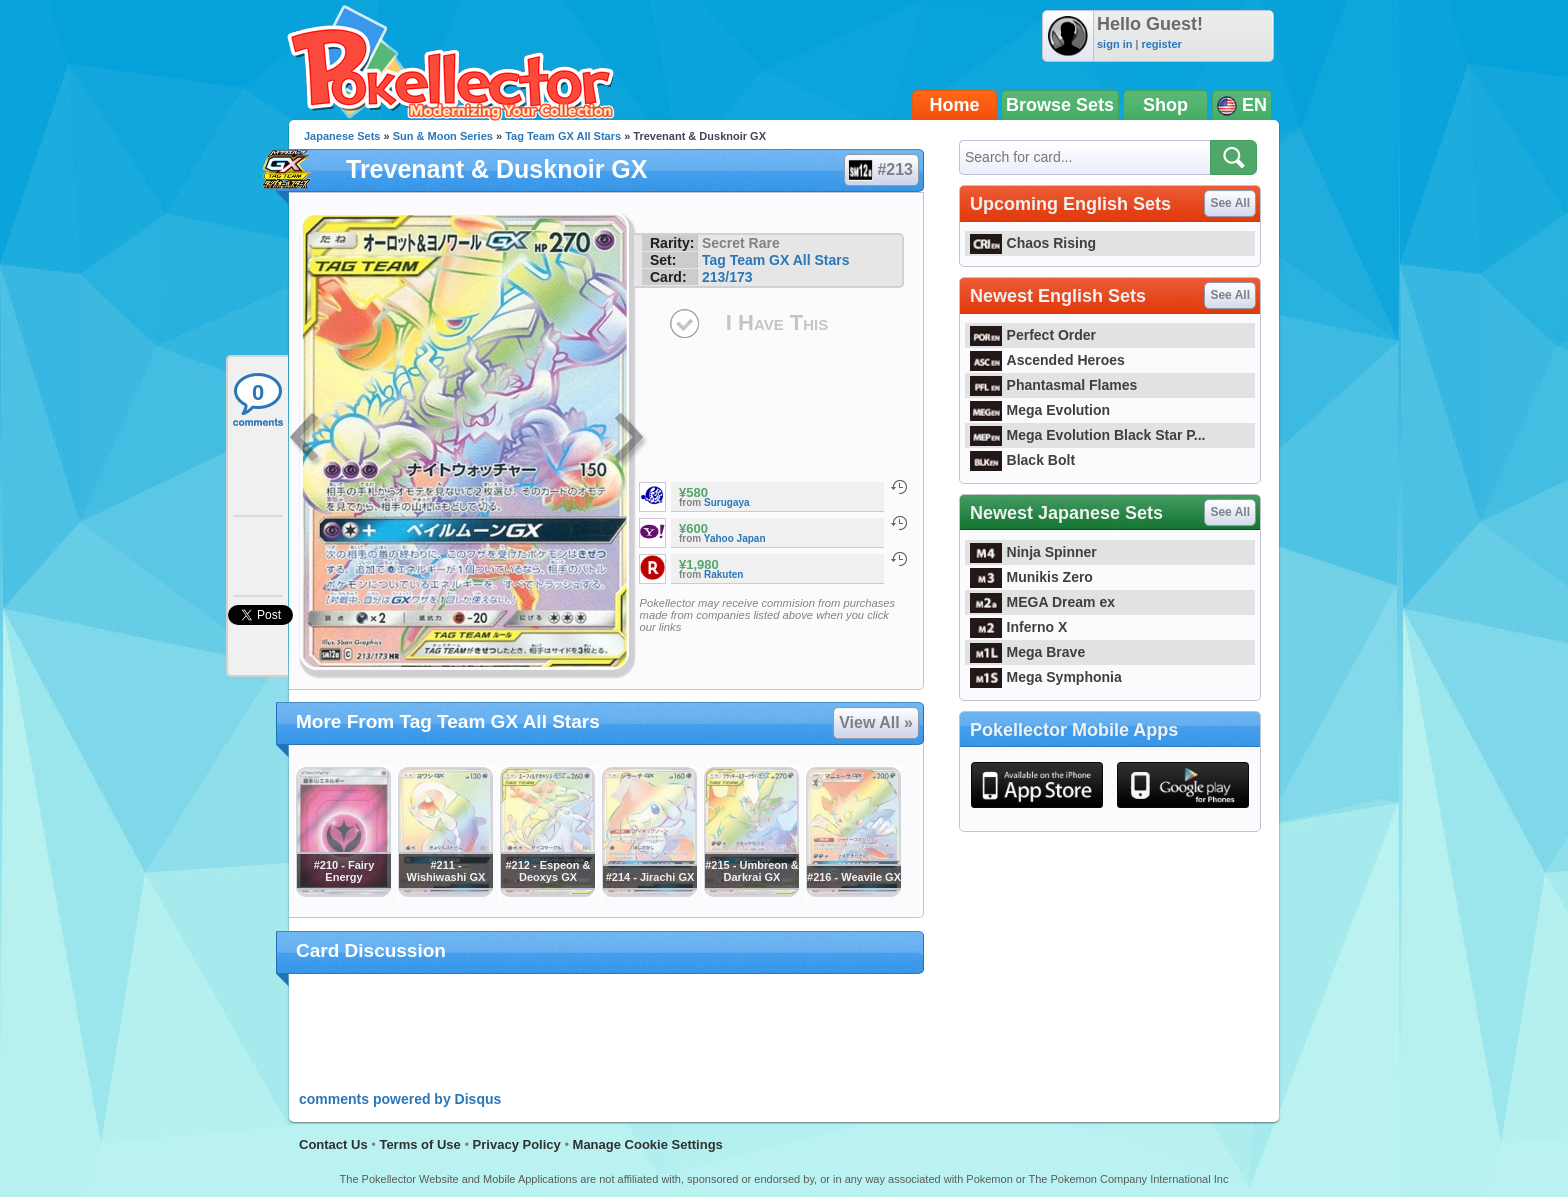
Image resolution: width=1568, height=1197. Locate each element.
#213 (880, 170)
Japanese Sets (342, 136)
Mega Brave (1027, 652)
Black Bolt (1022, 460)
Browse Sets (1060, 105)
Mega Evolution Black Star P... (1088, 435)
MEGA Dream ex (1042, 602)
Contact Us (333, 1144)
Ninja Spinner (1033, 552)
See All (1230, 203)
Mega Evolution (1040, 410)
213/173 (727, 277)
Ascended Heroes (1047, 360)
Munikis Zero (1031, 577)
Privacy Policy (517, 1144)
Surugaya (727, 502)
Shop (1165, 105)
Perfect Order (1033, 335)
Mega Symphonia (1046, 677)
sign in (1114, 44)
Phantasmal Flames (1053, 385)
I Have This (777, 322)
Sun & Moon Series (443, 136)
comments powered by (400, 1099)
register (1161, 44)
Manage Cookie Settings (648, 1144)
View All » (876, 722)
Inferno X (1018, 627)
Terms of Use (419, 1144)
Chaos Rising (1033, 243)
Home (955, 105)
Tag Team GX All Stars (563, 136)
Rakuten (723, 574)
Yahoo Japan (735, 538)
